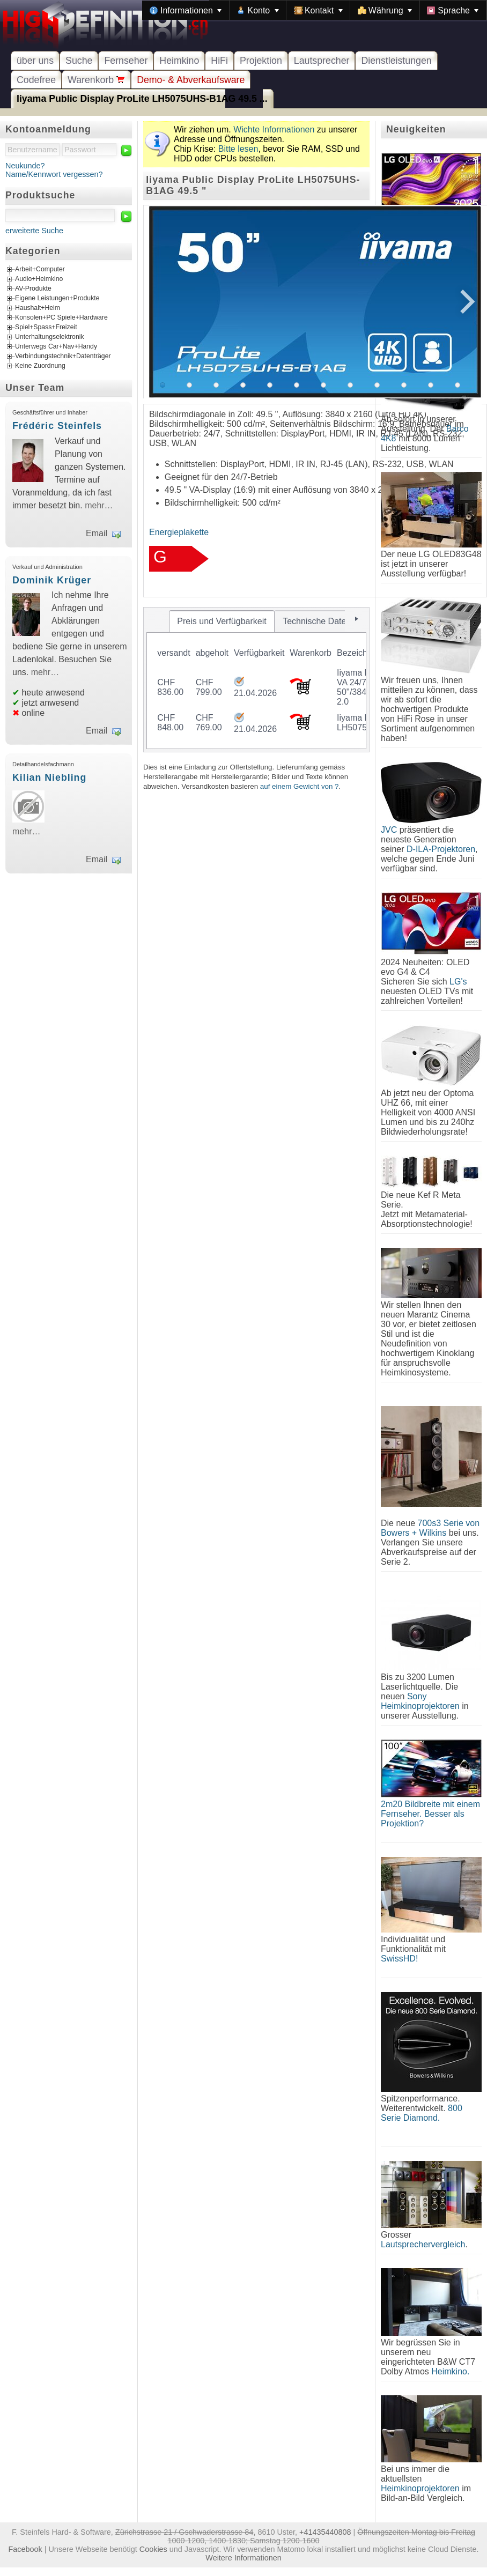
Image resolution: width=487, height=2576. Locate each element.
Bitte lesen (238, 148)
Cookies (153, 2549)
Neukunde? (25, 165)
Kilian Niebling (49, 777)
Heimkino (179, 60)
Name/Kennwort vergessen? (54, 174)
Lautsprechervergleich (423, 2244)
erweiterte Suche (34, 230)
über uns (35, 60)
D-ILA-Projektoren (441, 849)
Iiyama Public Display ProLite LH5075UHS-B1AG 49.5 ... (142, 98)
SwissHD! (399, 1958)
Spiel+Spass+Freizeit (46, 327)
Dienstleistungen (396, 60)
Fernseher (125, 60)
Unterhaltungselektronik (49, 336)
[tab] (222, 621)
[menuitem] (185, 10)
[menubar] (314, 10)
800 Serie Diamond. (421, 2113)
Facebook (25, 2549)
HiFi (219, 60)
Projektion (261, 60)
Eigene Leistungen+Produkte (57, 298)
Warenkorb (96, 80)
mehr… (99, 505)
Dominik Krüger (51, 580)
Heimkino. (450, 2371)
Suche (78, 60)
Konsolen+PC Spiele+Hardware (61, 317)
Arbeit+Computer (40, 269)
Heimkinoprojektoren (420, 2488)
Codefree (36, 80)
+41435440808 (325, 2532)
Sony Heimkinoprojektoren (420, 1701)
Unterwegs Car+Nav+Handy (56, 346)
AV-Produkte (33, 288)
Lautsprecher (322, 60)
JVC (389, 829)
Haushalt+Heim (37, 308)
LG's (458, 981)
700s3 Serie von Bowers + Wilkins (430, 1528)
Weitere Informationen (243, 2557)
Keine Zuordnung (40, 365)
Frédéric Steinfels (57, 425)
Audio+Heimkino (39, 279)
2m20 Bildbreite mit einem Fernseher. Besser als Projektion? (430, 1814)
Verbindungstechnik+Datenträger (63, 356)
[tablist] (256, 679)
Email (96, 533)
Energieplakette (179, 532)
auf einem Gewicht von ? (299, 786)
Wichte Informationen (273, 129)
